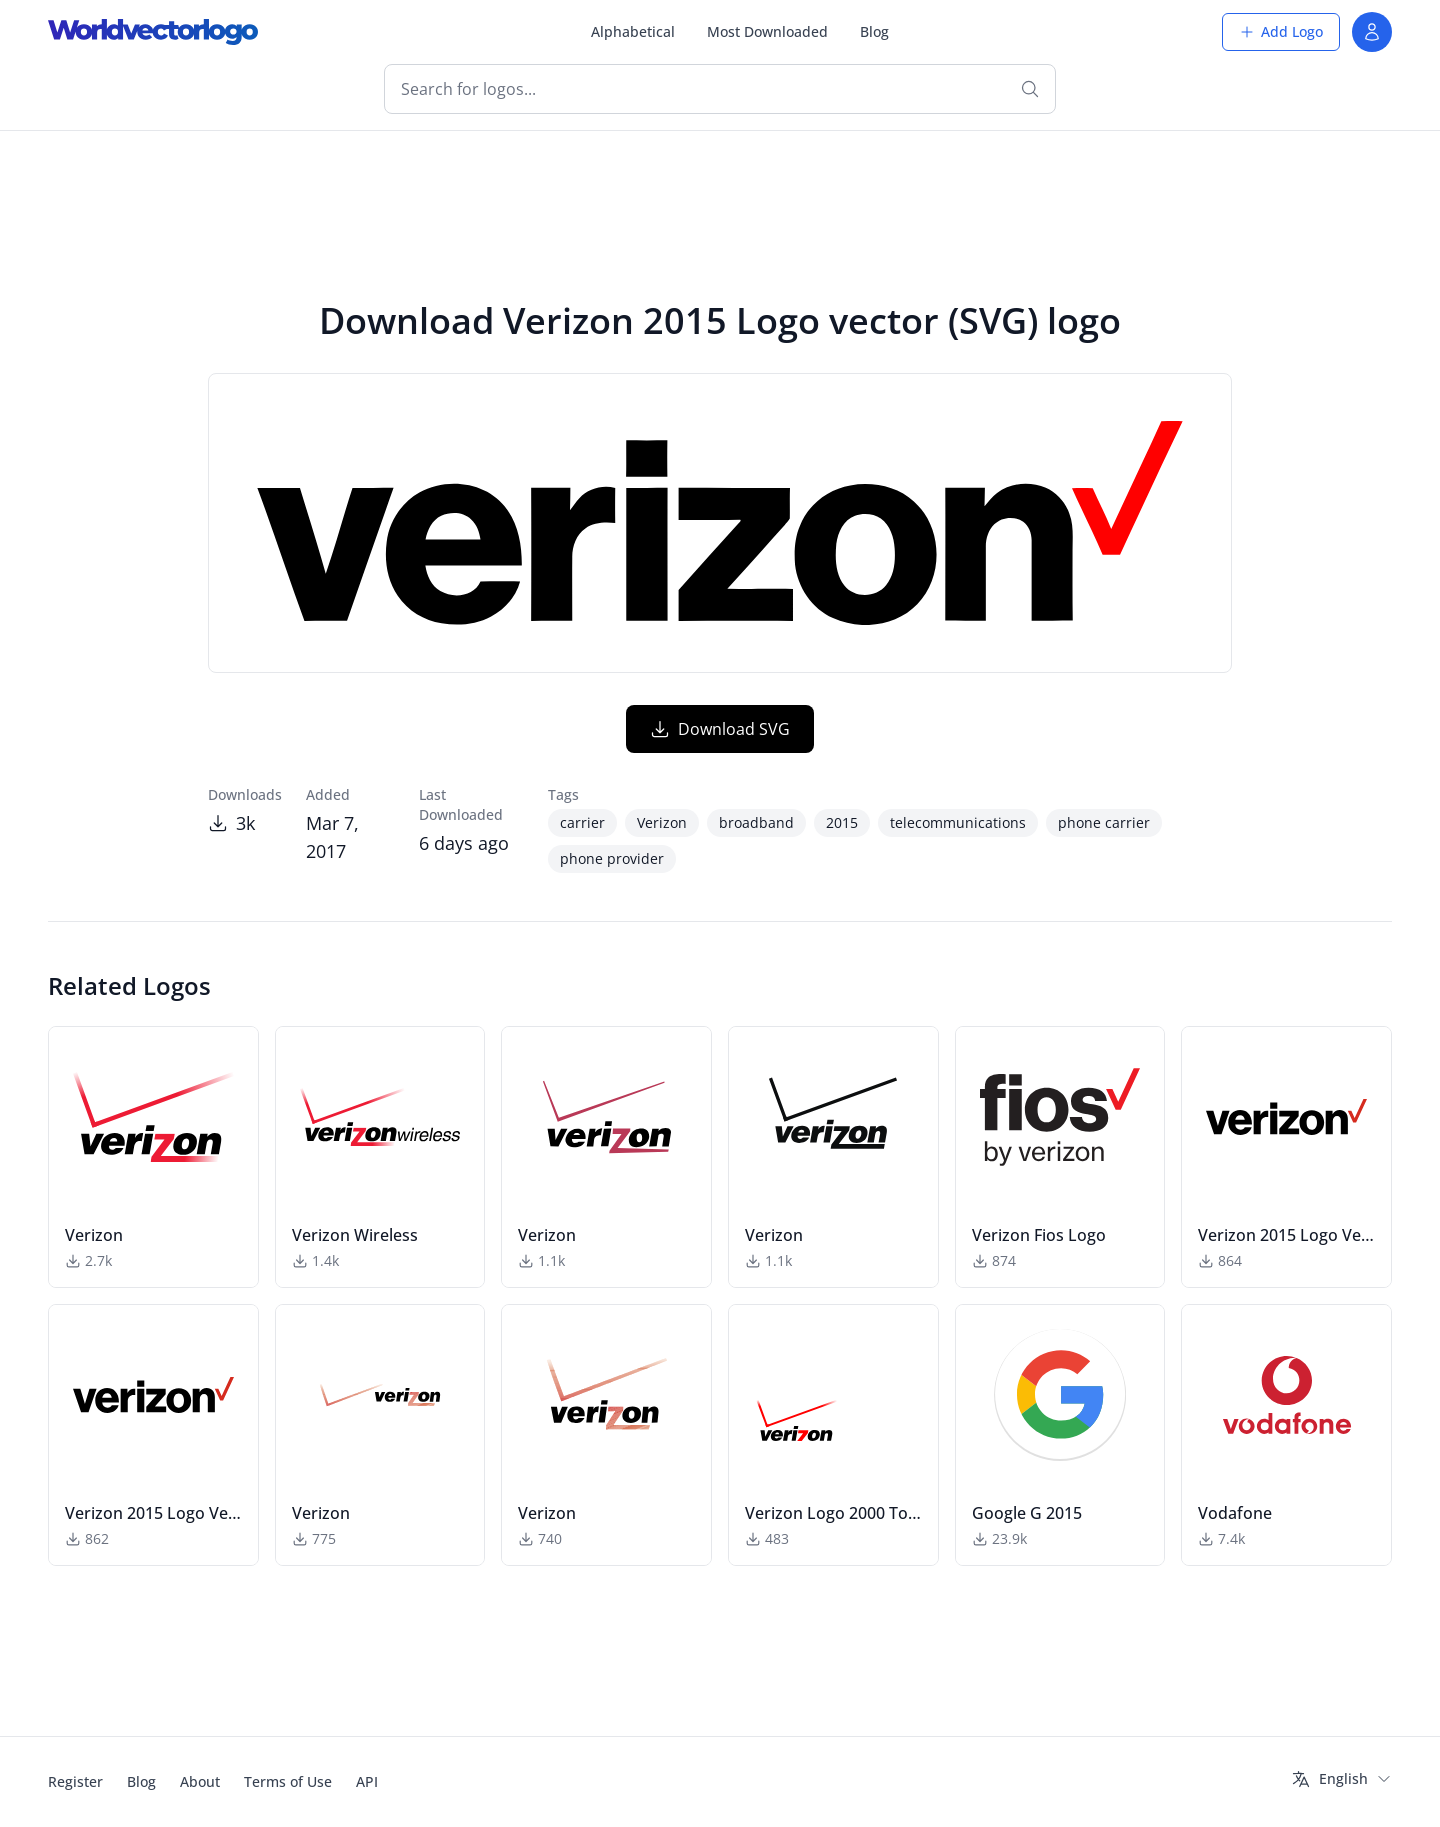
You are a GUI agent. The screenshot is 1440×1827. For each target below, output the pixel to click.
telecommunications (958, 822)
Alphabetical (633, 31)
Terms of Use (288, 1781)
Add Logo (1281, 31)
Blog (874, 31)
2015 (842, 822)
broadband (756, 822)
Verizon (662, 822)
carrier (582, 822)
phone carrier (1104, 822)
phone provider (612, 858)
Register (75, 1781)
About (200, 1781)
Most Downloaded (767, 31)
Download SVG (720, 729)
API (367, 1781)
